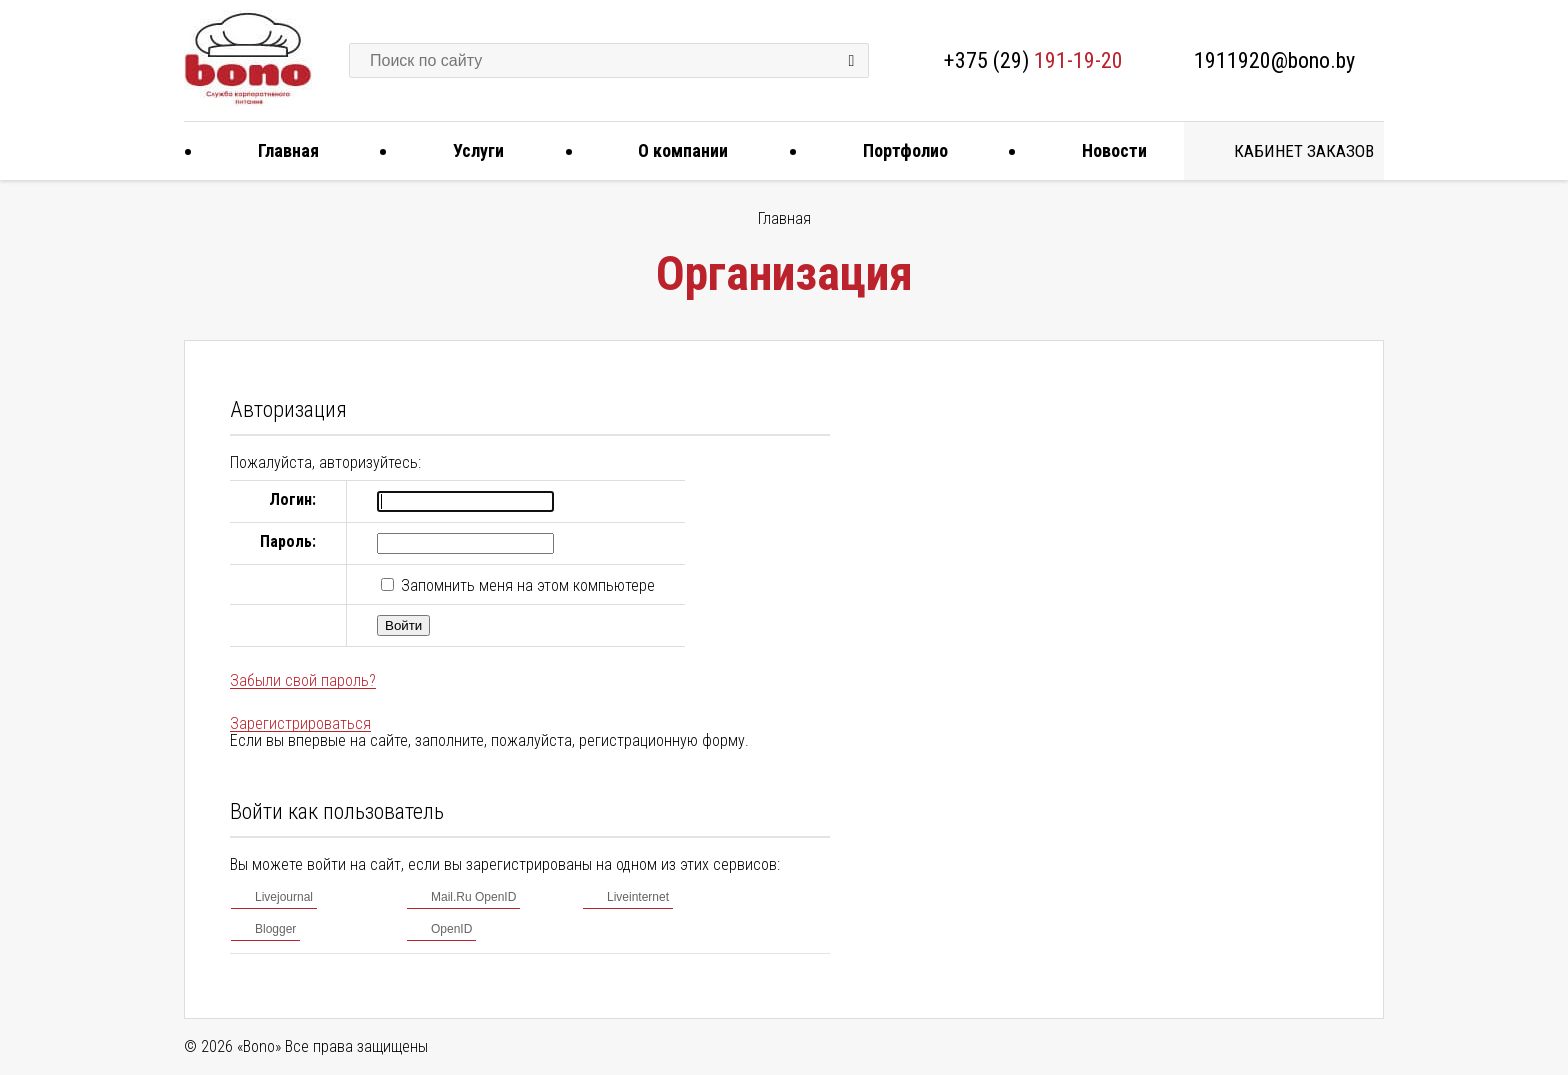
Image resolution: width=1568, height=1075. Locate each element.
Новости (1107, 150)
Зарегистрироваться (300, 723)
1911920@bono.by (1274, 60)
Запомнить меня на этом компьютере (526, 585)
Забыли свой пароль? (303, 680)
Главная (281, 150)
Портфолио (898, 150)
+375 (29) (1033, 60)
